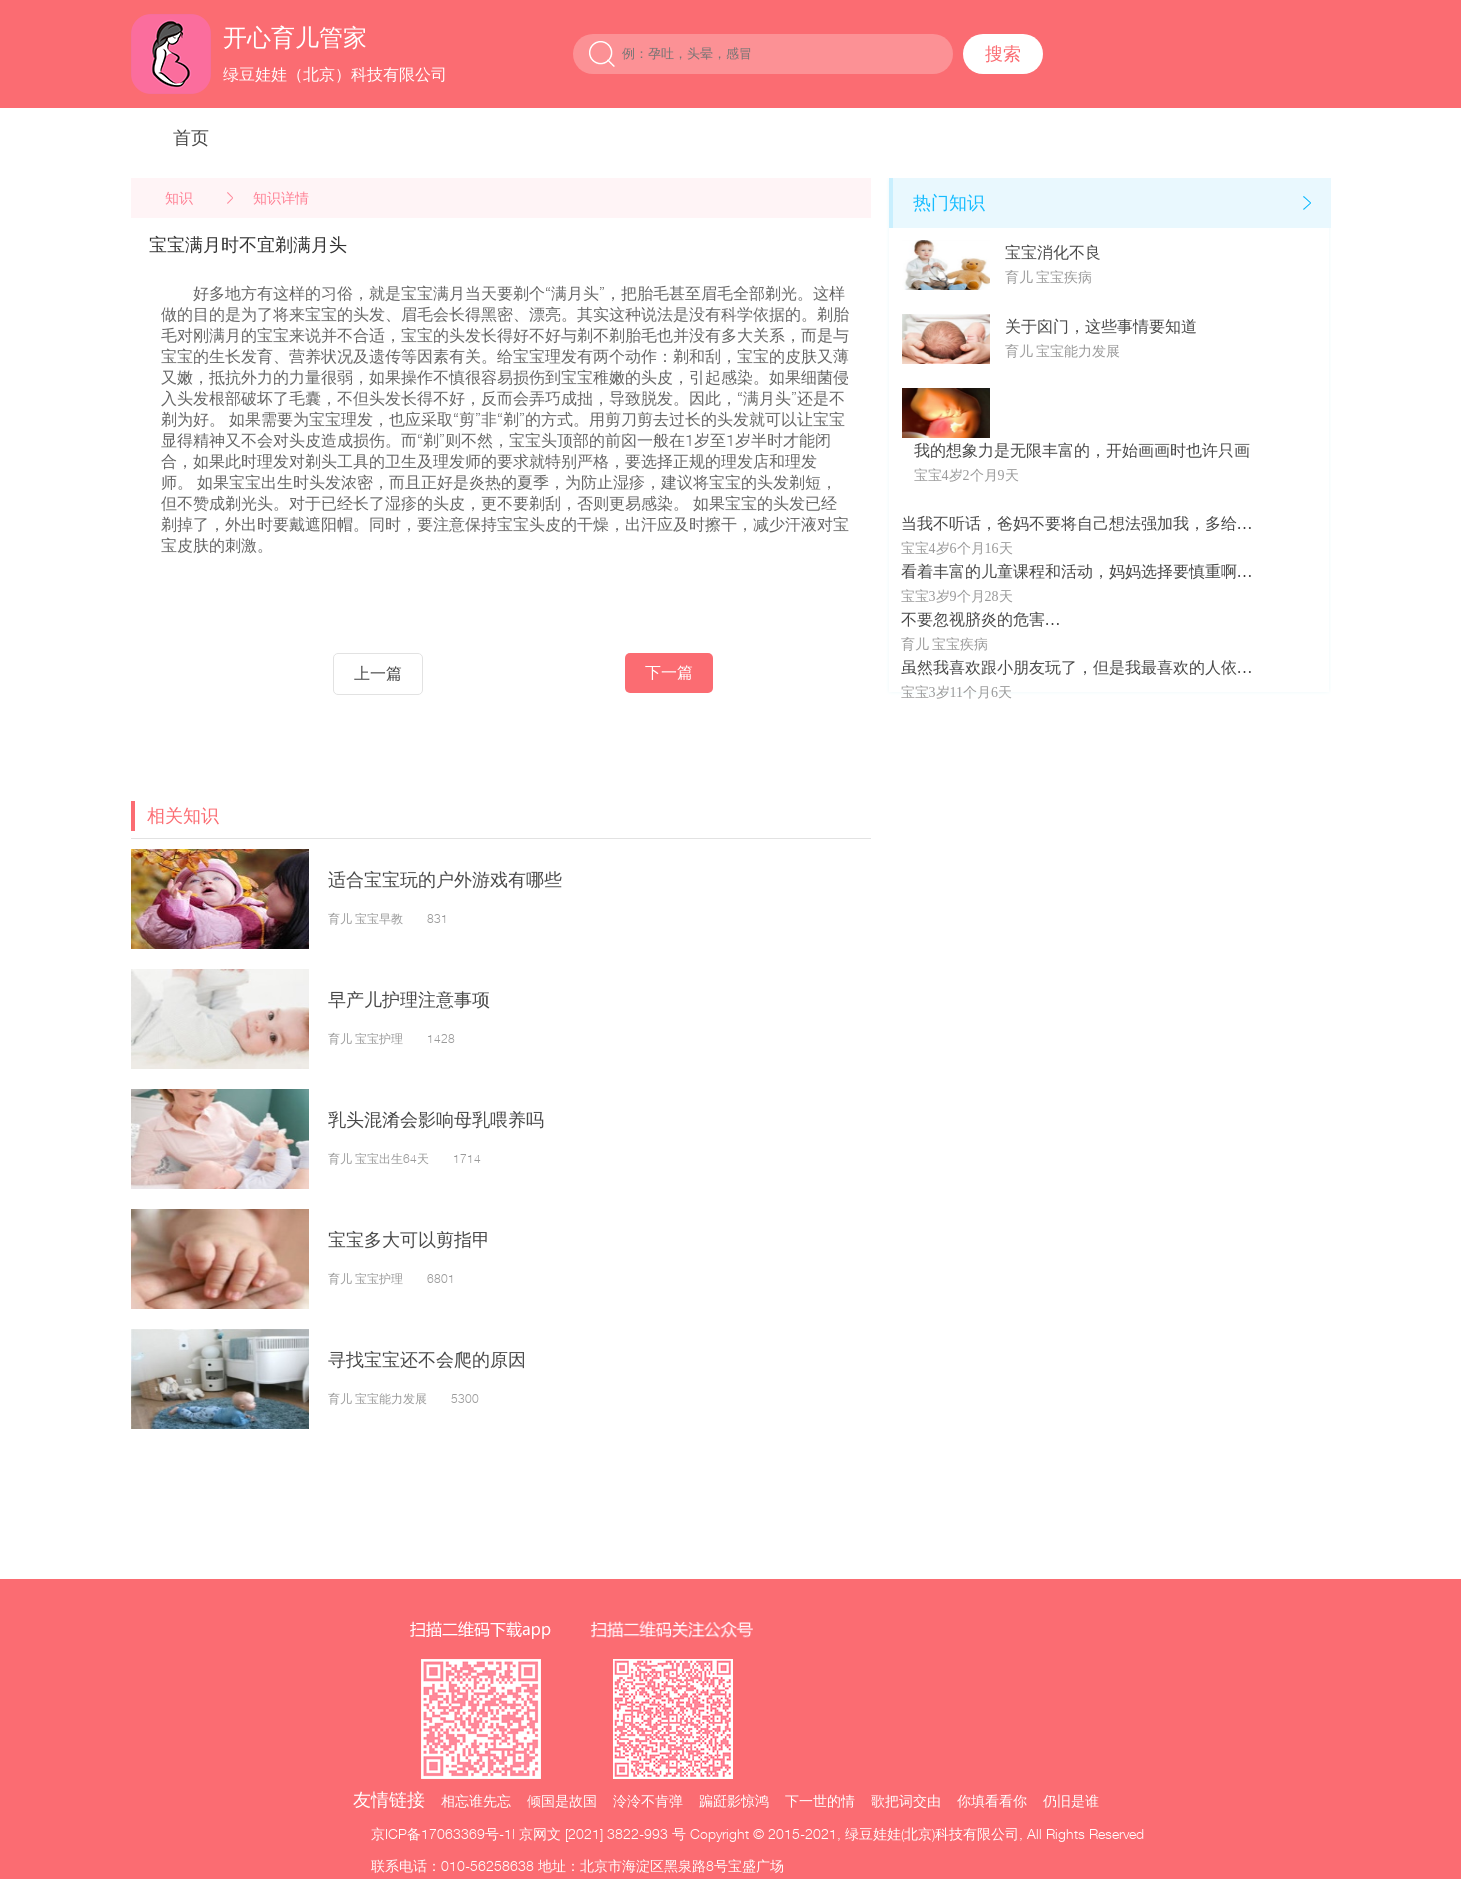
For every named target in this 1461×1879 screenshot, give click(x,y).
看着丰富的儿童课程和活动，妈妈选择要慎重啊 (1069, 571)
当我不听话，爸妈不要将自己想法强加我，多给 (1069, 523)
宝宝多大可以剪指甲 (409, 1239)
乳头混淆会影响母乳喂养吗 (436, 1119)
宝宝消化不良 (1053, 252)
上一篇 (378, 673)
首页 (191, 137)
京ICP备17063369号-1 (441, 1833)
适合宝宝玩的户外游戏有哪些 (445, 879)
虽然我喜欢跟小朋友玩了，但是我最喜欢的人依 (1069, 667)
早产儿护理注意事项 (409, 999)
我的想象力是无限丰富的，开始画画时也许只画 (1082, 450)
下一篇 (669, 672)
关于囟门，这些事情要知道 (1101, 326)
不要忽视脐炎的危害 (973, 619)
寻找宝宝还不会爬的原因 (427, 1359)
